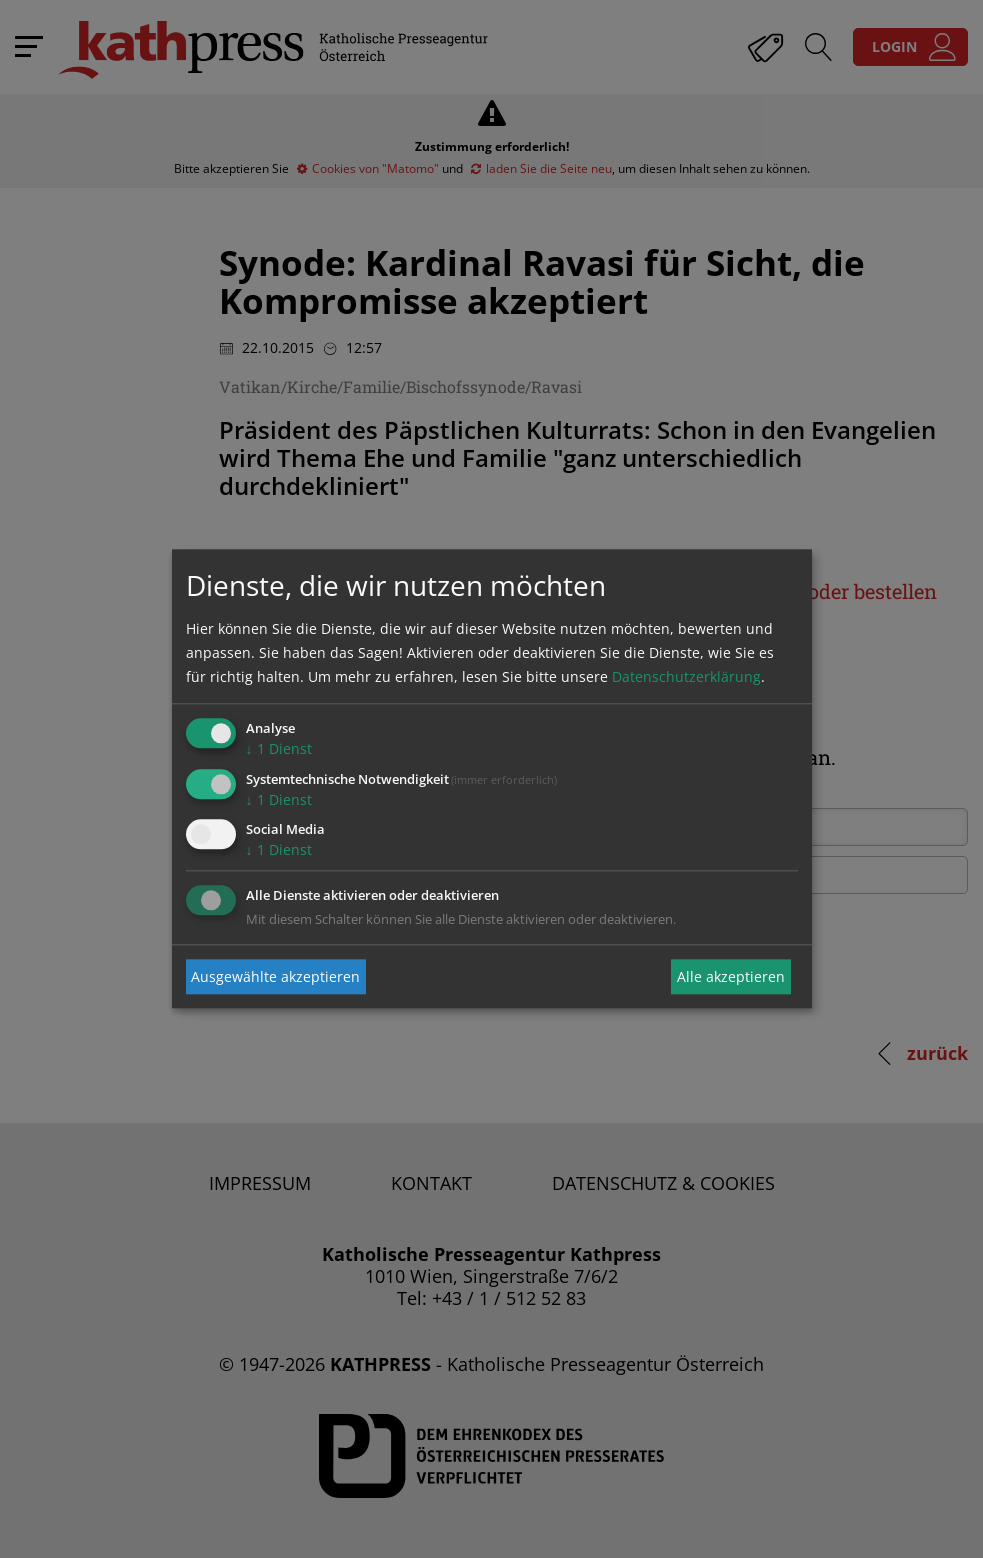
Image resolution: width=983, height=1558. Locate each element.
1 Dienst (279, 748)
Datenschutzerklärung (686, 676)
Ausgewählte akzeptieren (275, 976)
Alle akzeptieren (731, 976)
